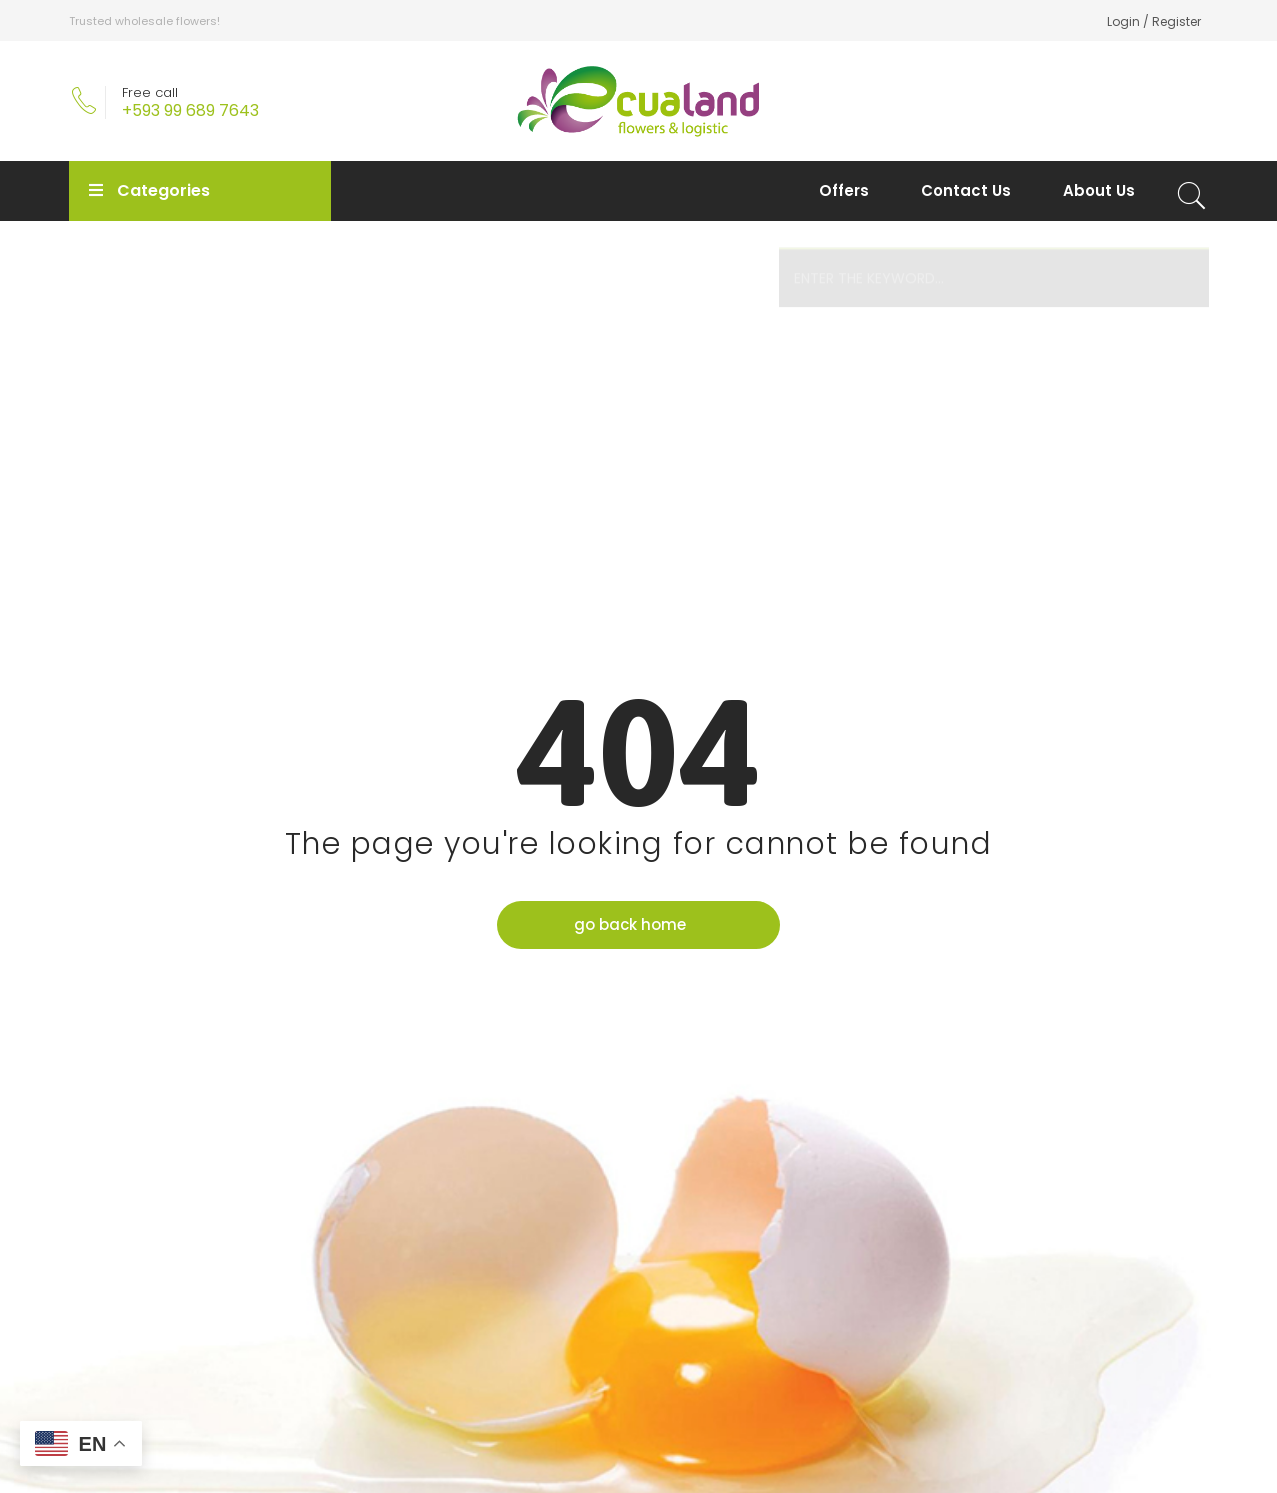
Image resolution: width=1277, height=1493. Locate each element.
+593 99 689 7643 (190, 110)
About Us (1099, 190)
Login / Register (1154, 21)
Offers (844, 190)
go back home (631, 926)
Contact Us (966, 190)
